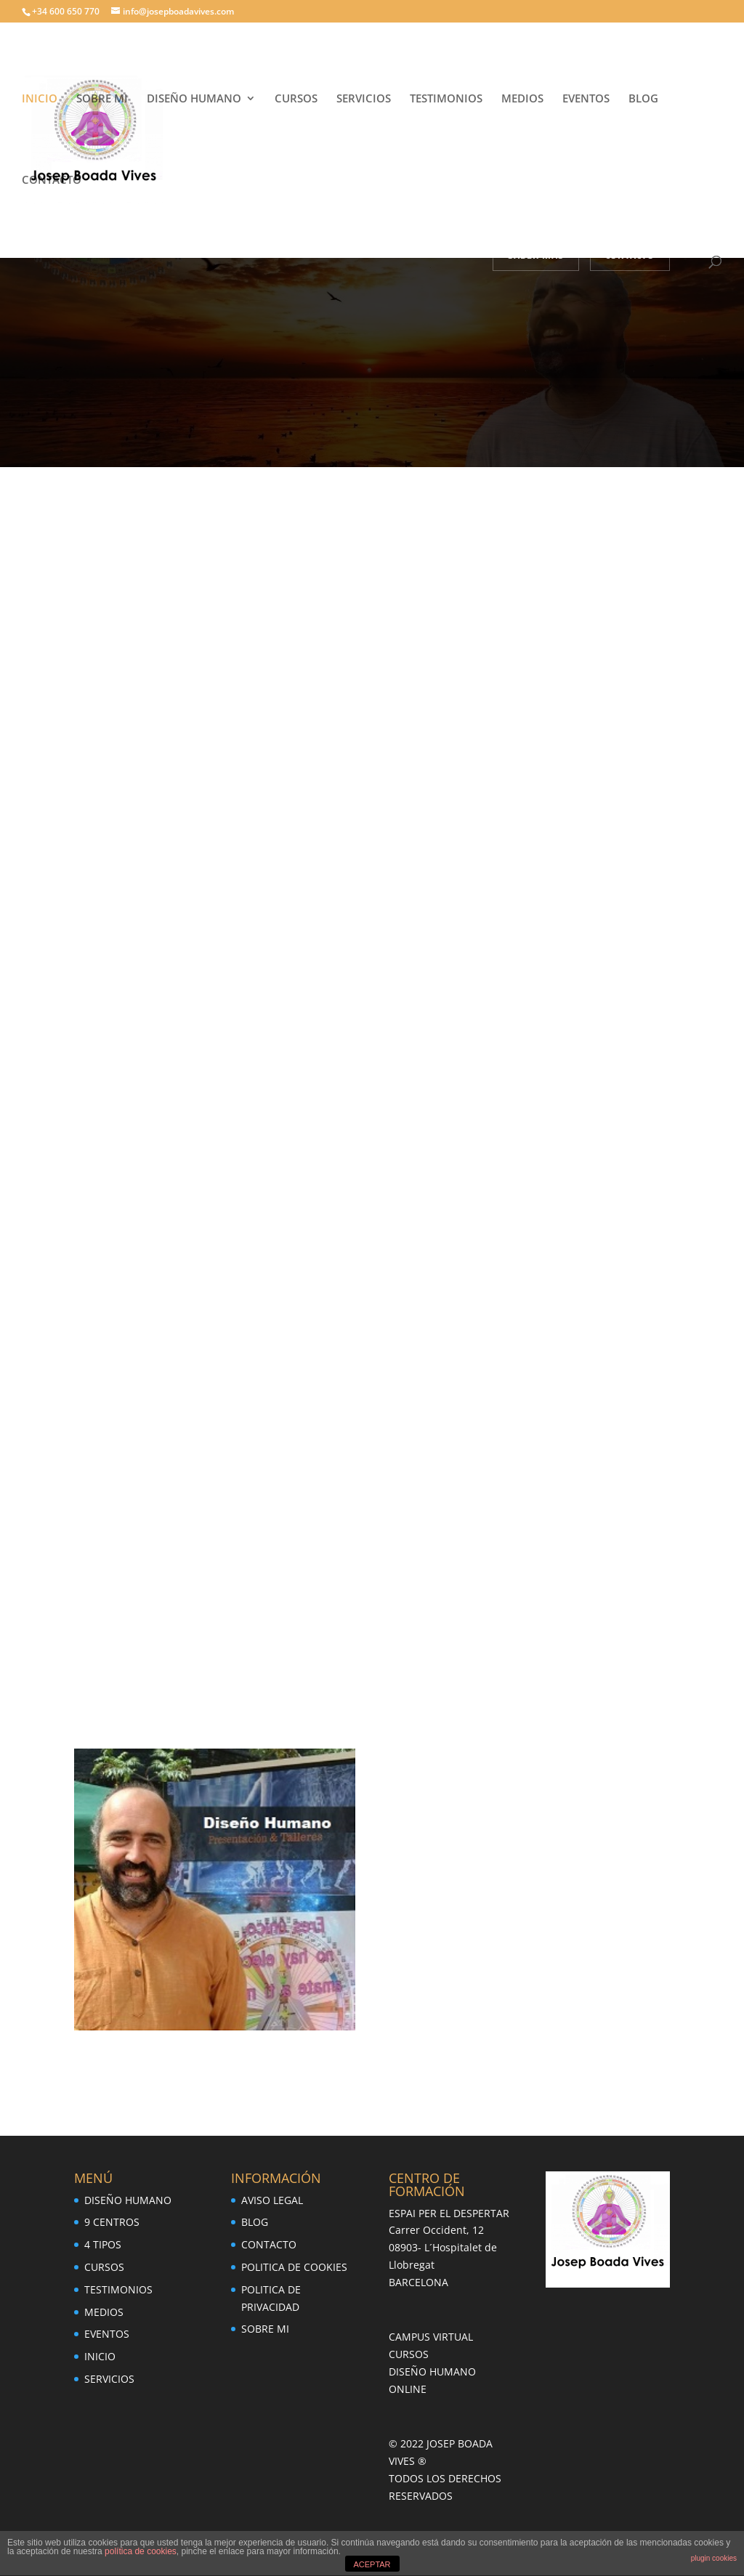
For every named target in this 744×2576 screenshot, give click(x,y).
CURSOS (296, 99)
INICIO (39, 99)
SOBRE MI (102, 99)
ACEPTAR (371, 2564)
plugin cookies (714, 2558)
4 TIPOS (102, 2244)
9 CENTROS (112, 2222)
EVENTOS (586, 99)
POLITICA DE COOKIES (294, 2267)
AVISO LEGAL (272, 2200)
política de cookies (141, 2551)
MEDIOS (522, 99)
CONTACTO (51, 180)
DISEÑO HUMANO (194, 99)
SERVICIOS (363, 99)
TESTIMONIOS (446, 99)
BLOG (643, 99)
